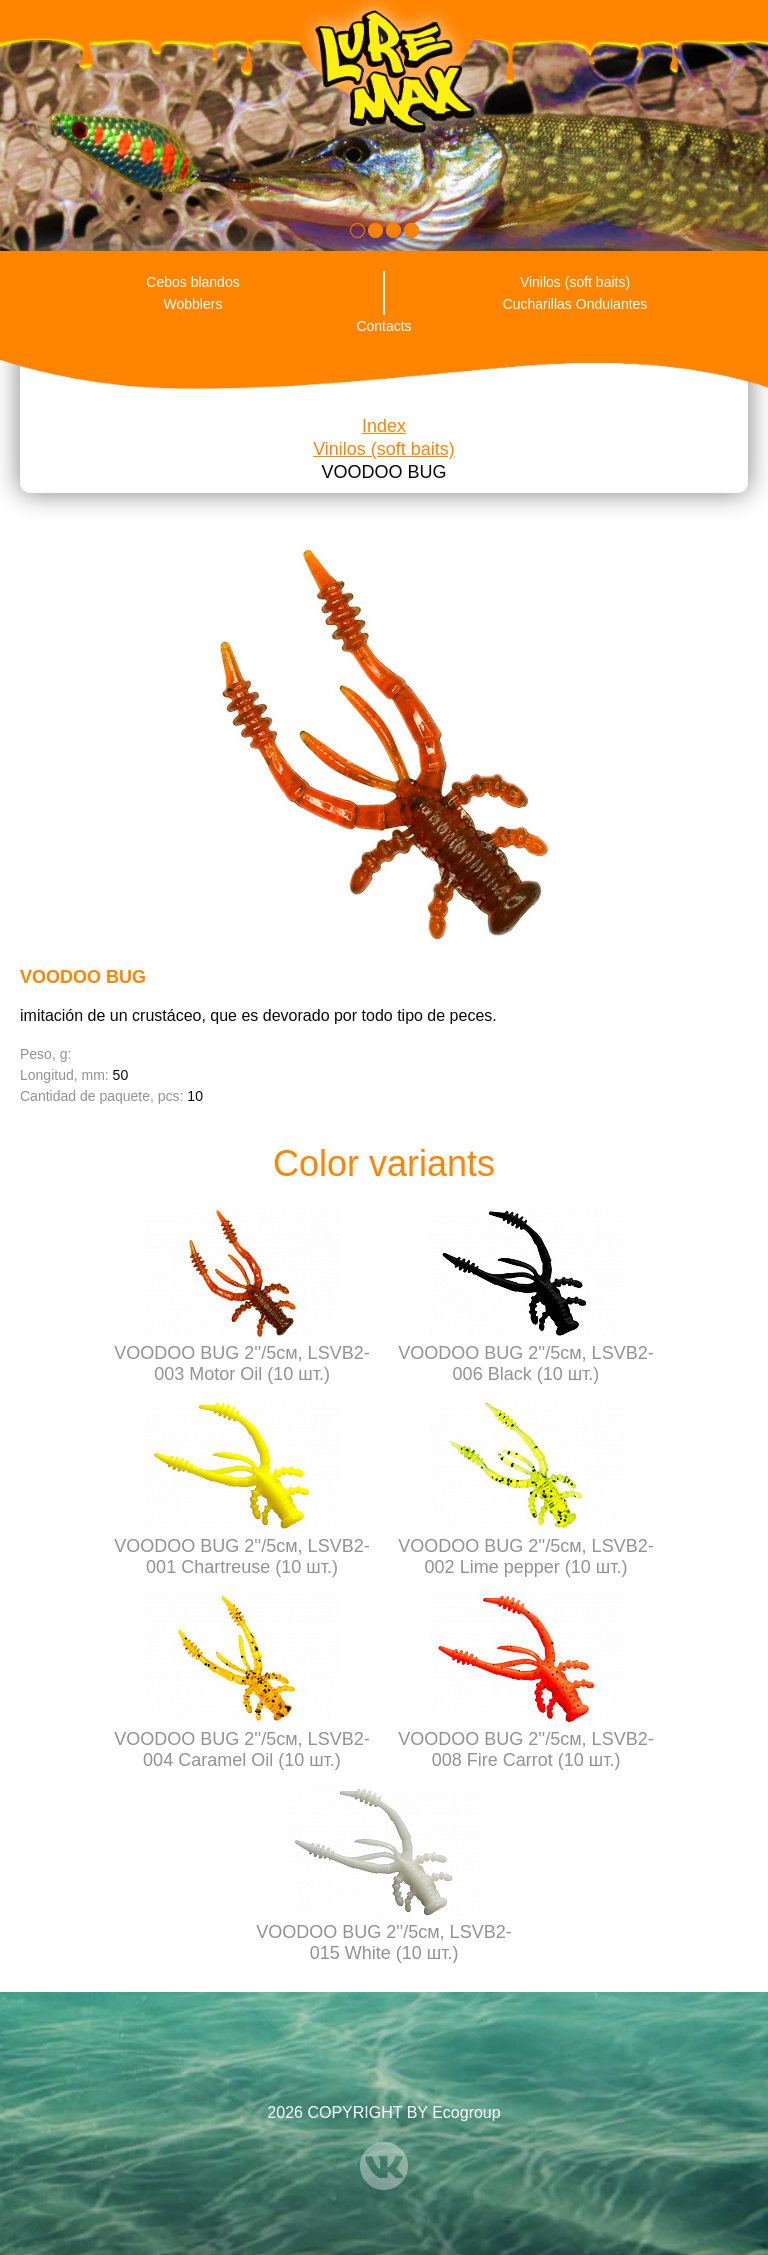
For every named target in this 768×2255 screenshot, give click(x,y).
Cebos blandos (192, 282)
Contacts (383, 326)
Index (384, 426)
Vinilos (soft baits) (575, 282)
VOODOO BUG (383, 472)
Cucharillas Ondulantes (575, 304)
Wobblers (193, 304)
